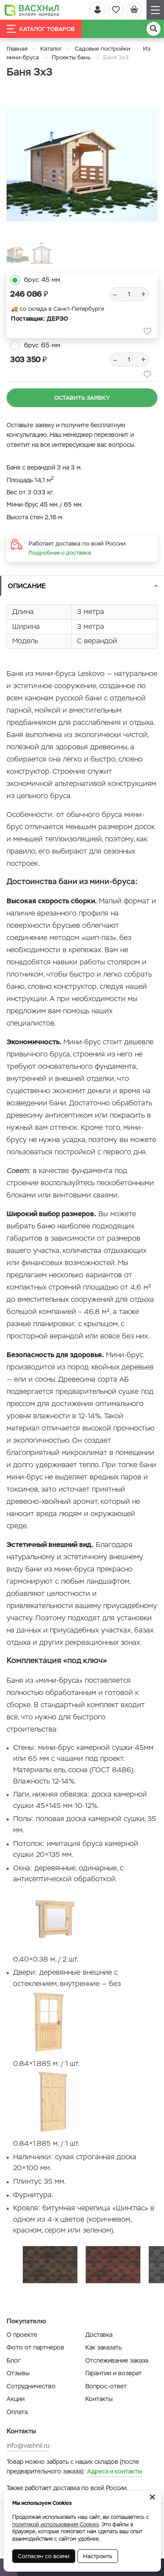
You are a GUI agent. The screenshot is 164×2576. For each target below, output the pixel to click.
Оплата (17, 2412)
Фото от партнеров (35, 2347)
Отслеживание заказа (116, 2360)
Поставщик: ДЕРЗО (39, 318)
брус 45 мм (42, 279)
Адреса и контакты (114, 2471)
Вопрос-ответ (106, 2386)
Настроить (97, 2556)
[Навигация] (155, 10)
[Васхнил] (31, 10)
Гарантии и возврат (113, 2373)
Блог (14, 2360)
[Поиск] (154, 29)
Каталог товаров (41, 29)
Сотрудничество (31, 2386)
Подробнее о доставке (59, 552)
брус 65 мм (42, 345)
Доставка (98, 2335)
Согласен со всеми (44, 2556)
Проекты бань (71, 57)
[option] (82, 164)
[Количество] (129, 294)
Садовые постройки (102, 48)
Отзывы (18, 2373)
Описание (27, 586)
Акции (15, 2399)
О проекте (22, 2335)
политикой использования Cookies (55, 2524)
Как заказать (103, 2347)
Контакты (99, 2399)
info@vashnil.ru (28, 2445)
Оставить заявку (82, 397)
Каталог (51, 48)
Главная (17, 48)
